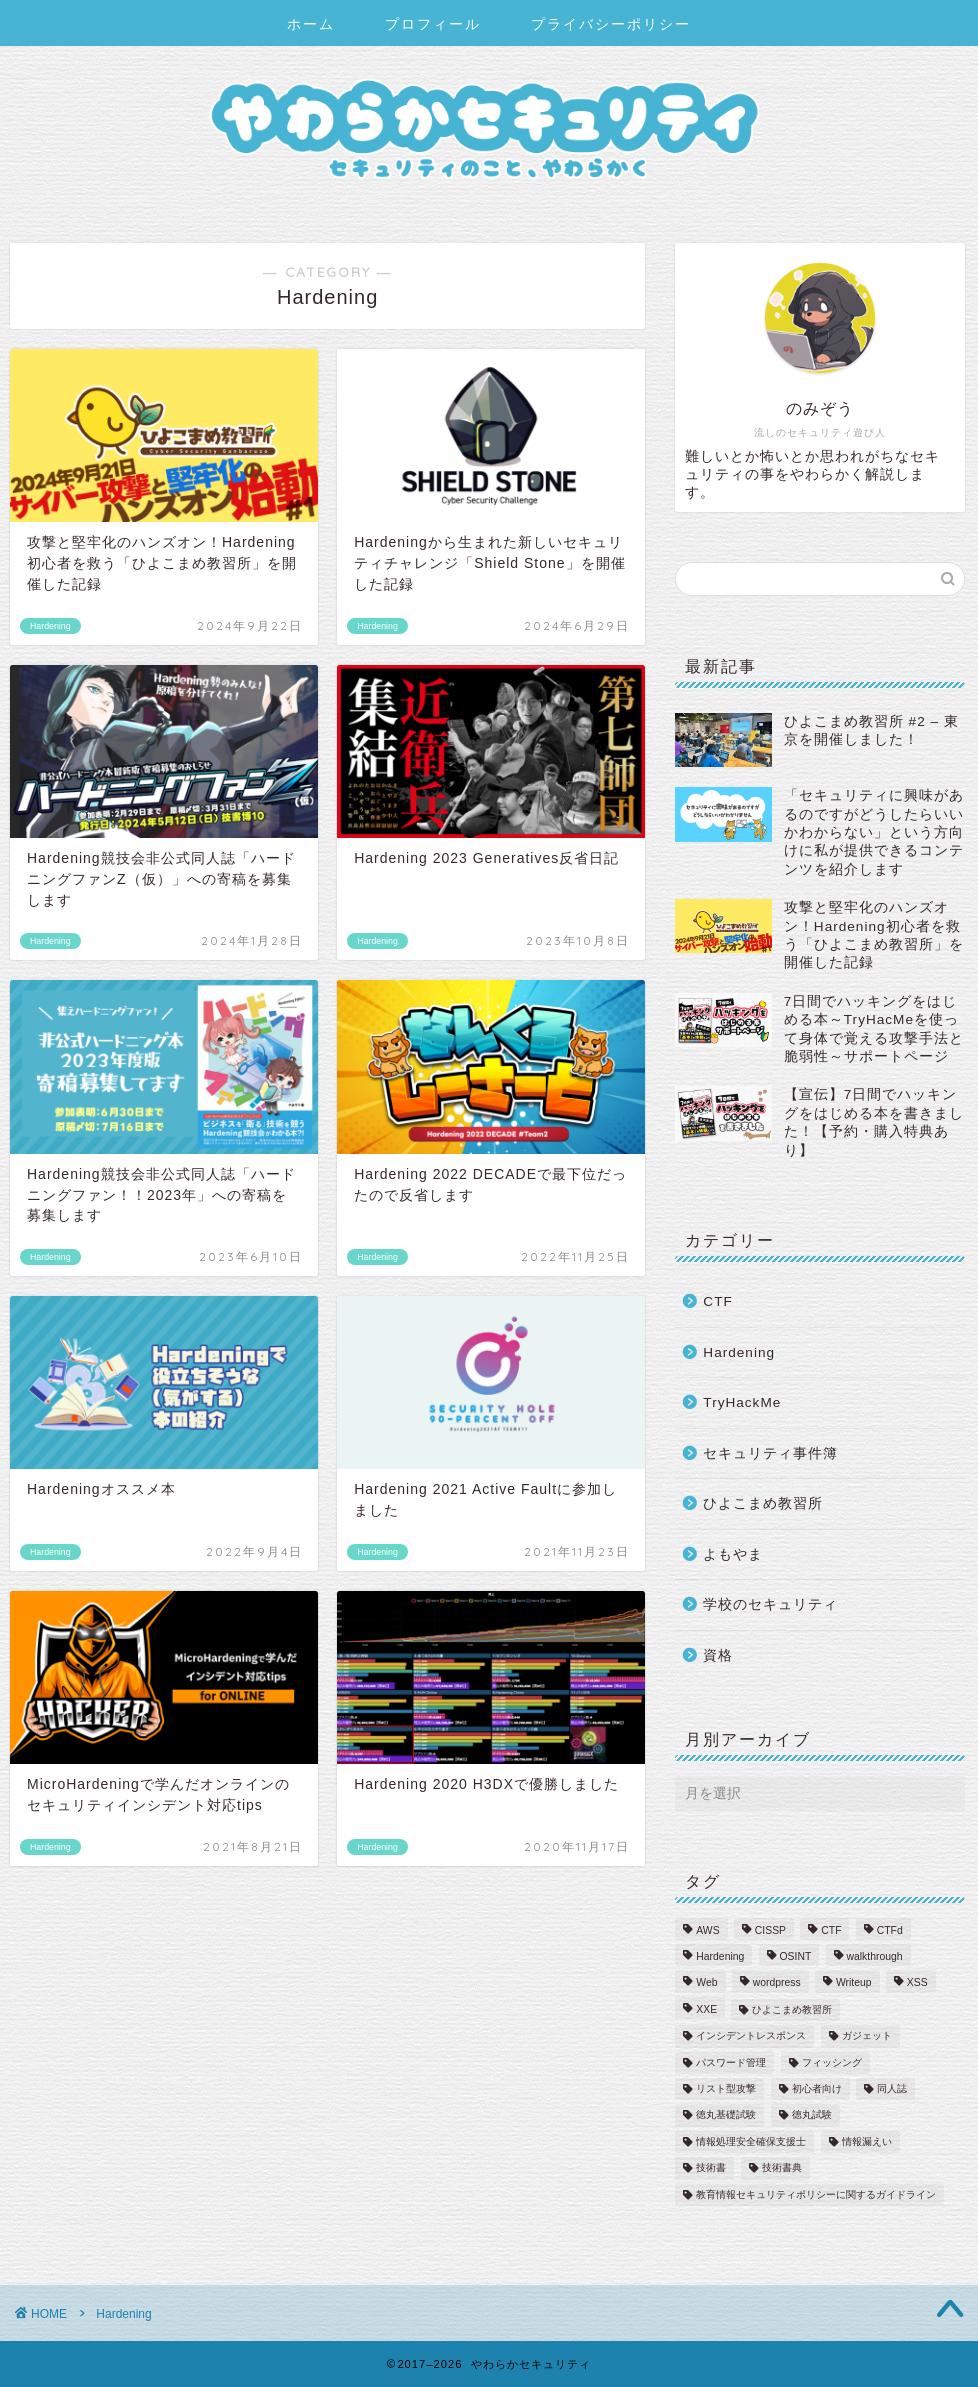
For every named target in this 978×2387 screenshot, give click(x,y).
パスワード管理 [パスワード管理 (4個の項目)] (731, 2062)
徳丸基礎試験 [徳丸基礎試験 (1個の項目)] (726, 2115)
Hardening (739, 1352)
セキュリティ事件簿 (770, 1453)
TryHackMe (742, 1402)
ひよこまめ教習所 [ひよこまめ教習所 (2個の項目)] (792, 2009)
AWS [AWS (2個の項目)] (707, 1930)
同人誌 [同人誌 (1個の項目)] (892, 2088)
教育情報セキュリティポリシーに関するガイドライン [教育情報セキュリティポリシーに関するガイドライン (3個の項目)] (816, 2194)
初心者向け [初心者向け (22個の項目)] (817, 2088)
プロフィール (433, 24)
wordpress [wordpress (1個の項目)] (777, 1983)
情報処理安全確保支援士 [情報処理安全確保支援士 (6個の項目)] (751, 2141)
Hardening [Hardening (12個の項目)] (720, 1956)
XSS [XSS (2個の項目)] (917, 1983)
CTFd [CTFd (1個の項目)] (890, 1930)
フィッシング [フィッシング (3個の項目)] (832, 2062)
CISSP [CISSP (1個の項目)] (770, 1930)
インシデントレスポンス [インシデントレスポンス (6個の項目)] (751, 2036)
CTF (717, 1301)
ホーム (311, 24)
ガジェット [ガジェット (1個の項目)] (867, 2036)
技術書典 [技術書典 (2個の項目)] (782, 2168)
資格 (718, 1655)
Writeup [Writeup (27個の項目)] (854, 1983)
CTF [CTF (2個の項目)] (831, 1930)
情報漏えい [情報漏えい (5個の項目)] (867, 2141)
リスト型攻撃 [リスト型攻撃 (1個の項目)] (726, 2088)
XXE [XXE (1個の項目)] (706, 2009)
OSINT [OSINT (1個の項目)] (796, 1956)
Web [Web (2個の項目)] (706, 1983)
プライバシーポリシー (611, 24)
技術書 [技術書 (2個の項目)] (711, 2168)
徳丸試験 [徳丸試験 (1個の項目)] (812, 2115)
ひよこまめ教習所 (763, 1503)
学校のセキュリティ (770, 1604)
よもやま (733, 1554)
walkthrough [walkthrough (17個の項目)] (875, 1956)
